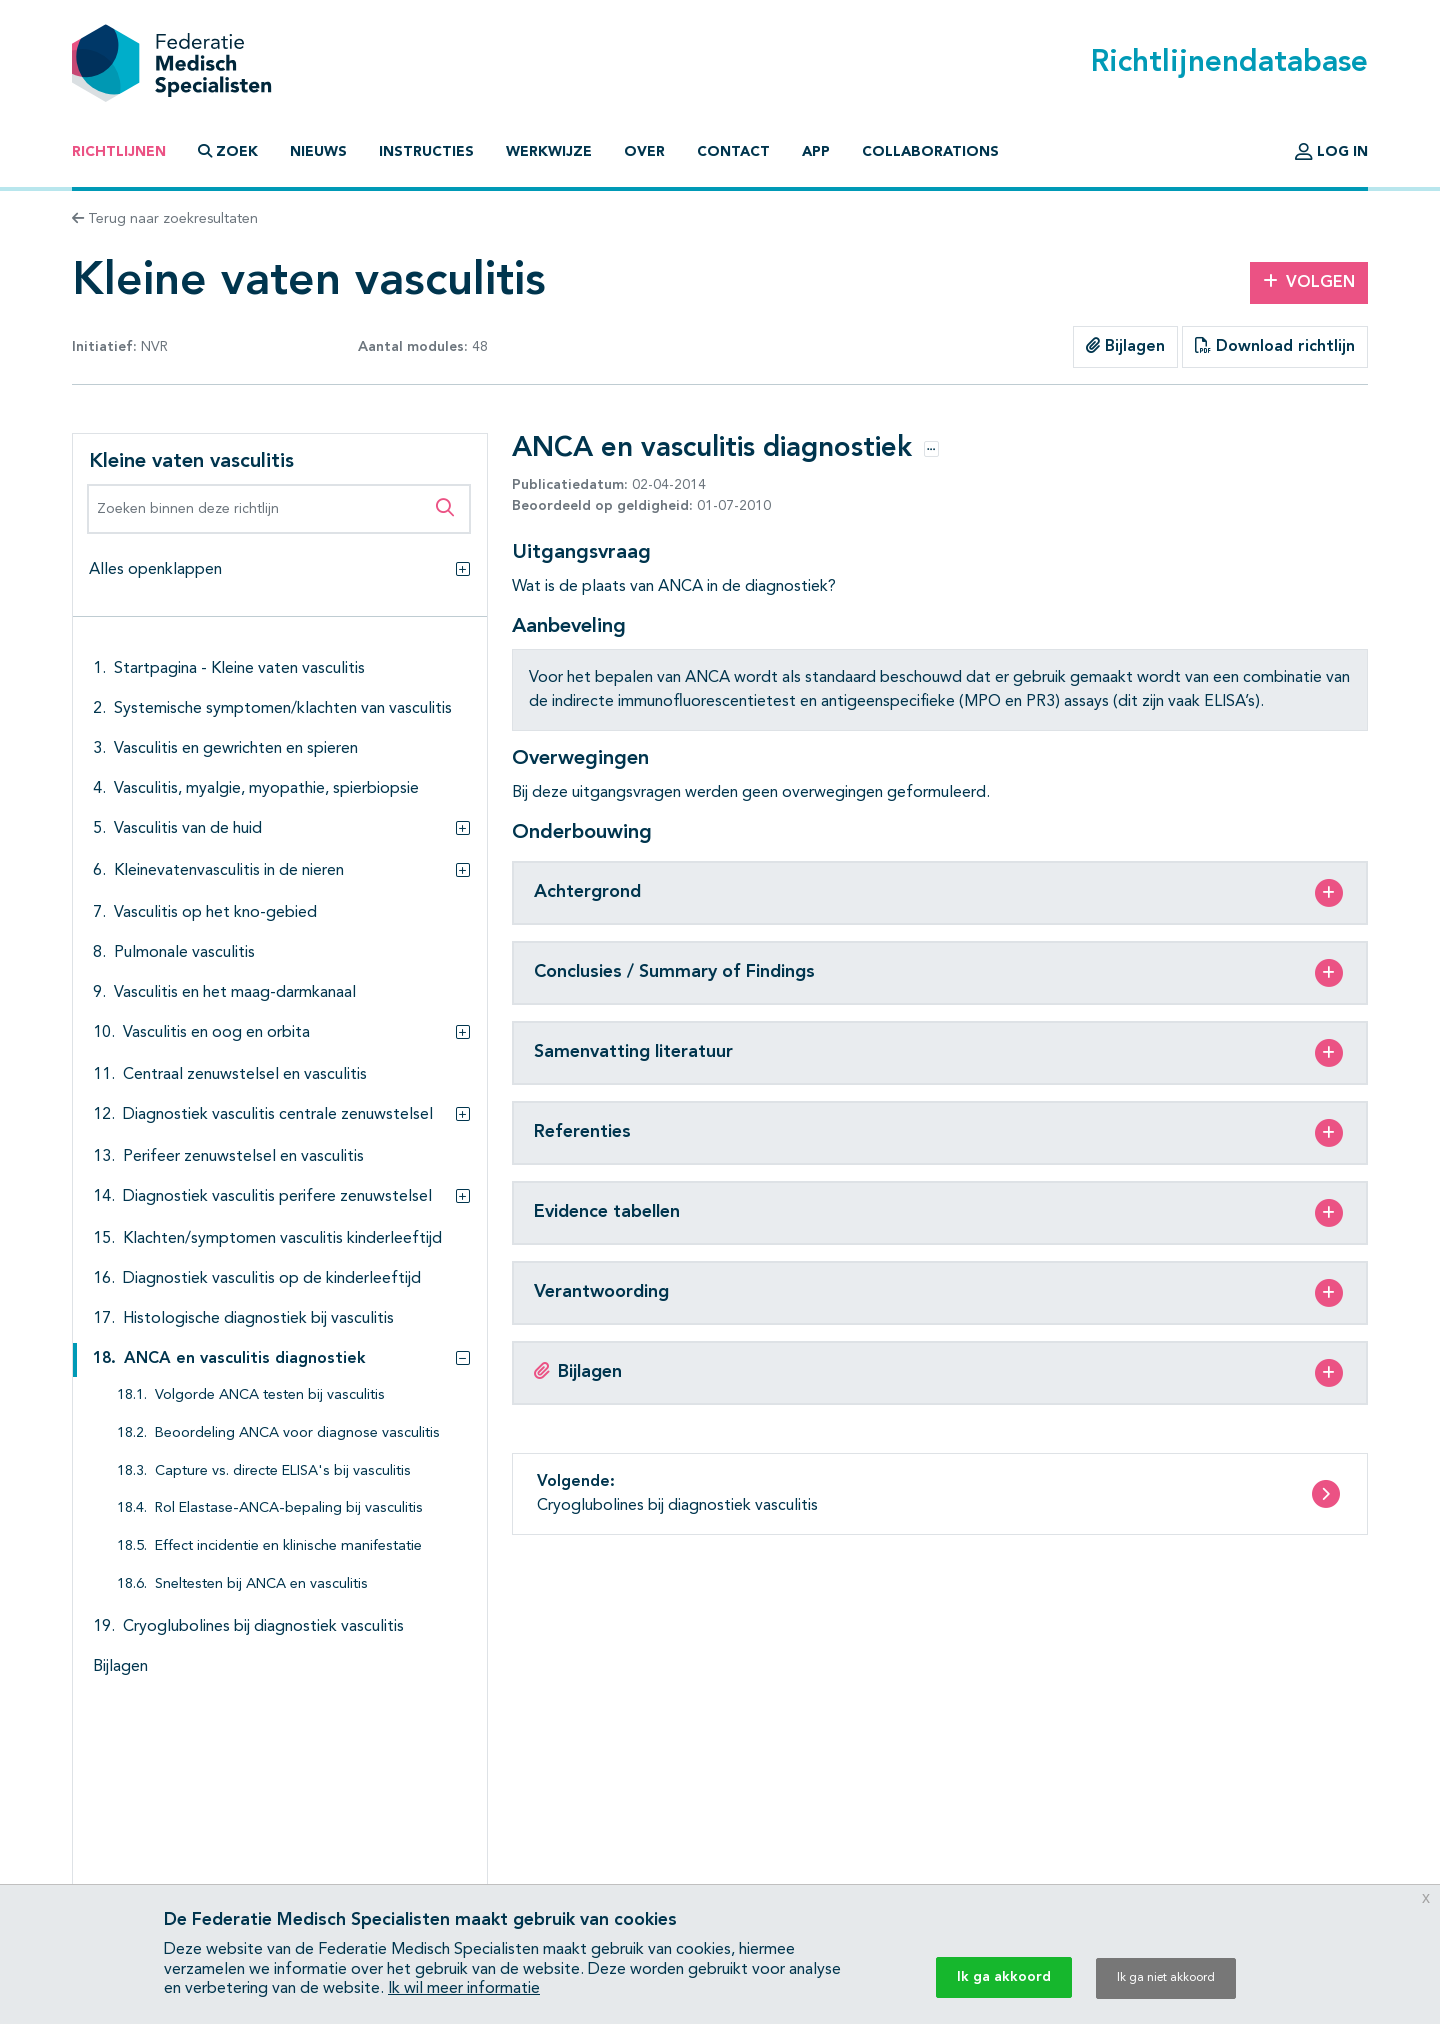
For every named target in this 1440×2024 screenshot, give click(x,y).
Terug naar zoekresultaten (165, 219)
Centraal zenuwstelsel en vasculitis (245, 1075)
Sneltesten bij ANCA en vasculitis (261, 1584)
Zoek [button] (228, 151)
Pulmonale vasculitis (184, 953)
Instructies (426, 152)
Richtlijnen (119, 152)
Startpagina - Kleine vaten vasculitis (239, 669)
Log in (1331, 152)
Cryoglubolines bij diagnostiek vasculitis (263, 1627)
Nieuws (318, 152)
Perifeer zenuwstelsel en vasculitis (243, 1157)
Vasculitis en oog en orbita (216, 1033)
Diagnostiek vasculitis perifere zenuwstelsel (277, 1197)
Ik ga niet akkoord (1166, 1978)
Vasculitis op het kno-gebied (215, 913)
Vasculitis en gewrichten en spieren (236, 749)
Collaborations (930, 152)
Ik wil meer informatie (464, 1989)
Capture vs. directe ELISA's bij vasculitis (283, 1471)
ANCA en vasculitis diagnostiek (245, 1359)
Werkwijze (549, 152)
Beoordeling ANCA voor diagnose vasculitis (297, 1433)
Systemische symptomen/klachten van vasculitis (283, 709)
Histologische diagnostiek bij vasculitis (258, 1319)
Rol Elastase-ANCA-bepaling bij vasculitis (289, 1508)
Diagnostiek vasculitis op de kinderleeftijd (272, 1279)
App (816, 152)
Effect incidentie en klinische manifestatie (288, 1546)
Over (644, 152)
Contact (733, 152)
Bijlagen (1125, 346)
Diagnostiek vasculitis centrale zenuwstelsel (278, 1115)
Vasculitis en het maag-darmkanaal (235, 993)
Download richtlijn (1275, 346)
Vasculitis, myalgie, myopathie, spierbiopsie (266, 789)
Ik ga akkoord (1004, 1977)
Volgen (1309, 282)
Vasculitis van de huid (188, 829)
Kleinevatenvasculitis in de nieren (229, 871)
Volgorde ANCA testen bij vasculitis (270, 1395)
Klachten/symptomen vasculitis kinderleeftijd (282, 1239)
